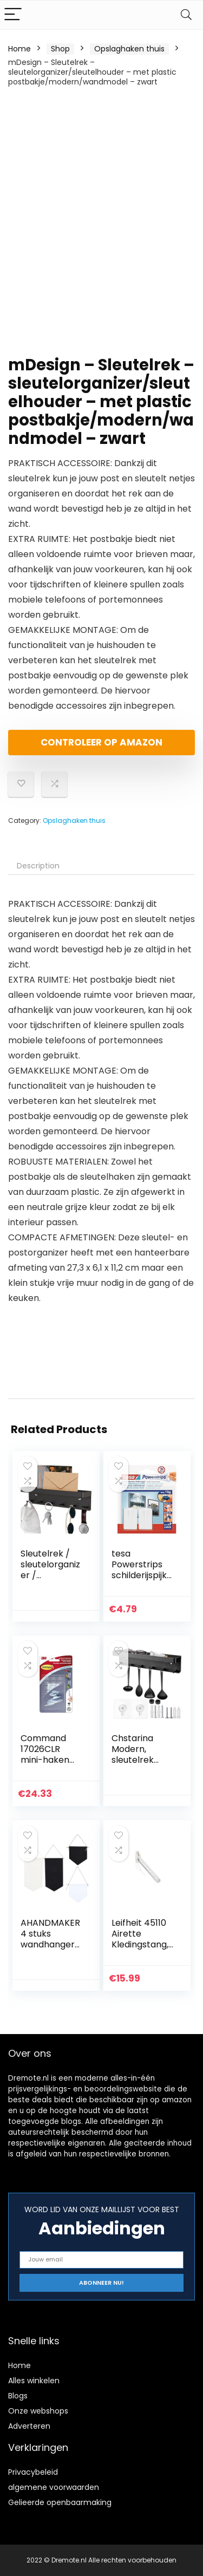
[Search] (186, 15)
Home (19, 48)
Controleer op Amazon (101, 742)
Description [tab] (38, 865)
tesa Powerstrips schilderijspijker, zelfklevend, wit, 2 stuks (142, 1575)
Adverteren (29, 2426)
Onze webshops (38, 2410)
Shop (60, 48)
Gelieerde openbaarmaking (60, 2502)
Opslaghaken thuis (129, 48)
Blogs (18, 2395)
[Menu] (13, 15)
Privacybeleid (33, 2472)
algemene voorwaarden (53, 2487)
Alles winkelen (34, 2380)
